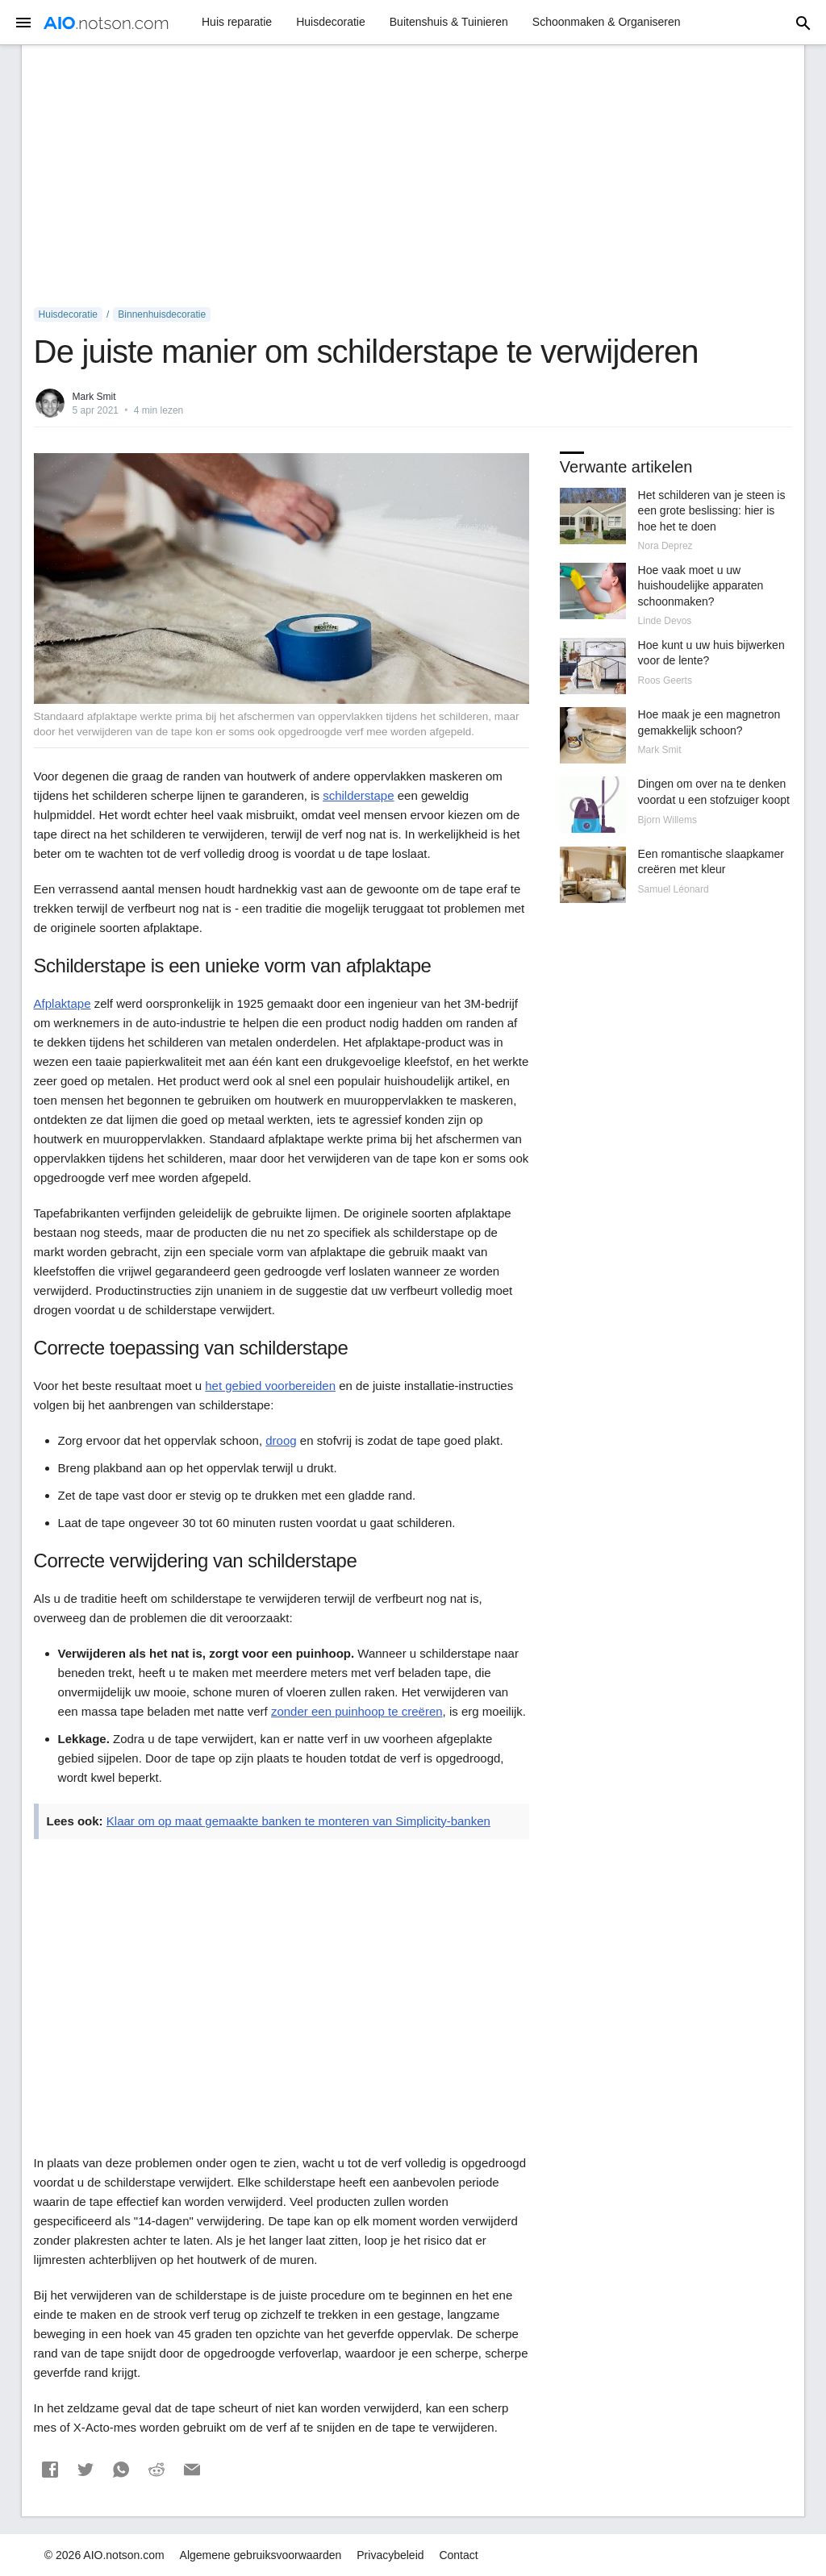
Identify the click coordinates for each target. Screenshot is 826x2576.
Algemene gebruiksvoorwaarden (261, 2555)
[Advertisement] (413, 176)
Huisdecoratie (330, 21)
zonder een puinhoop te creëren (357, 1711)
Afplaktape (62, 1003)
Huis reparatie (237, 21)
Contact (458, 2555)
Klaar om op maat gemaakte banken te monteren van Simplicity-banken (298, 1821)
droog (280, 1440)
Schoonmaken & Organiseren (606, 21)
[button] (50, 2469)
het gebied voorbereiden (270, 1385)
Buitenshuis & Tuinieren (449, 21)
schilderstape (358, 795)
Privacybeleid (390, 2555)
